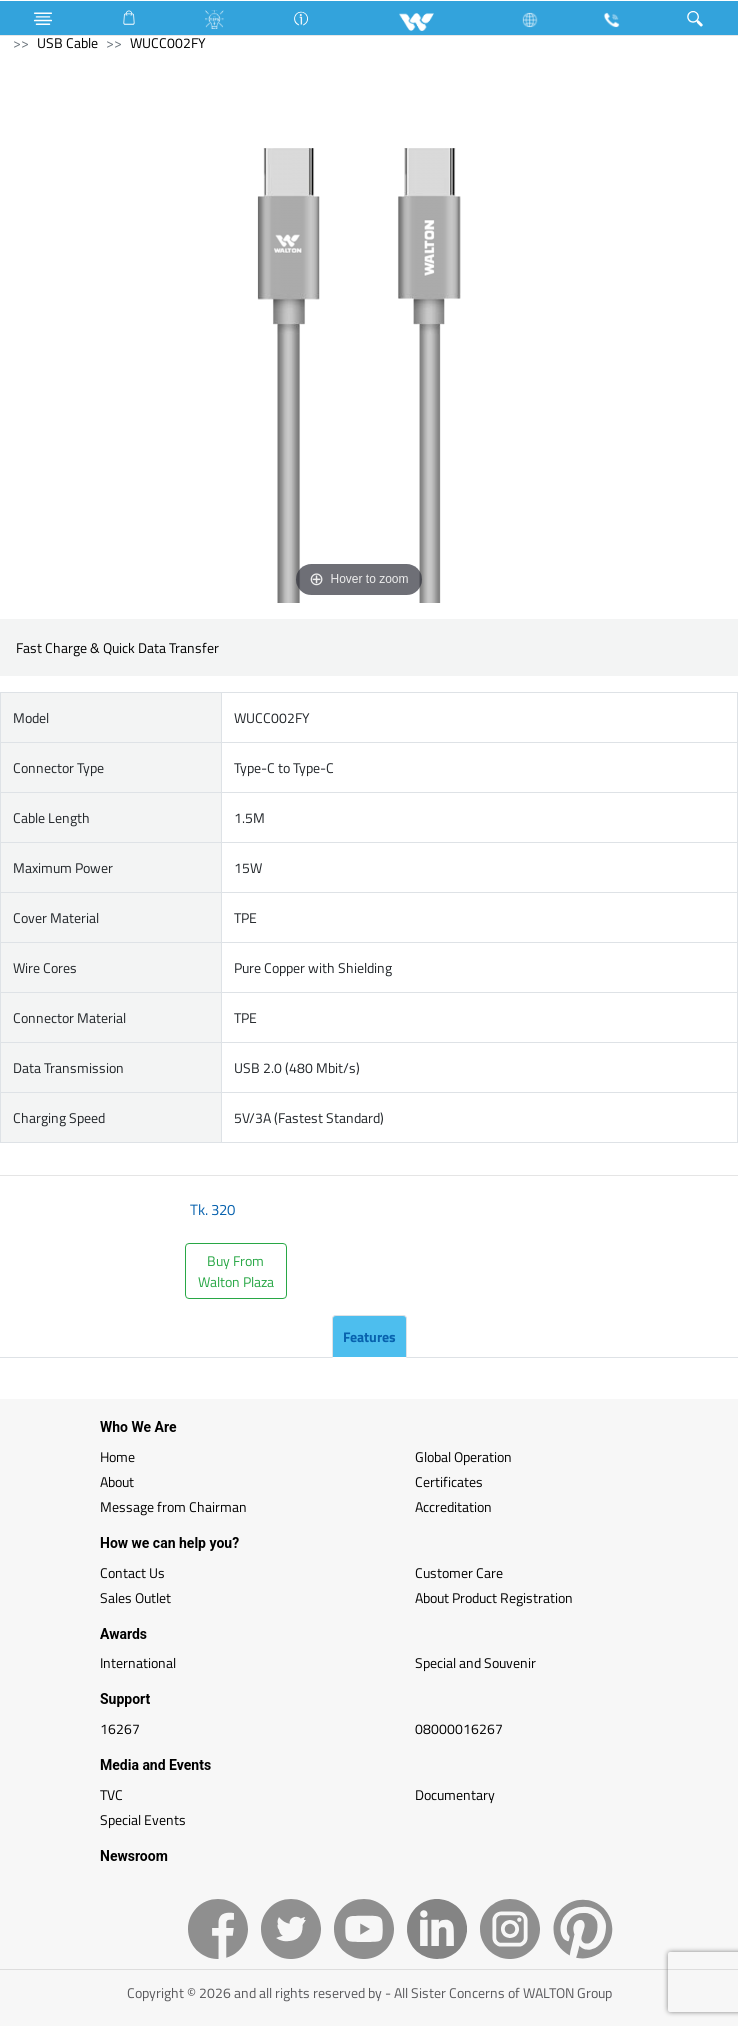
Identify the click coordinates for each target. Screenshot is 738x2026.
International (138, 1662)
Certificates (449, 1481)
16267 (120, 1728)
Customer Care (459, 1572)
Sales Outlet (135, 1597)
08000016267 (459, 1728)
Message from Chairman (173, 1506)
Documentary (455, 1794)
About (117, 1481)
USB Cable (67, 42)
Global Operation (463, 1456)
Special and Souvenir (475, 1662)
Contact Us (132, 1572)
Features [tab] (369, 1336)
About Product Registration (494, 1597)
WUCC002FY (168, 42)
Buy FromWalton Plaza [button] (236, 1271)
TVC (111, 1794)
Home (117, 1456)
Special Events (143, 1819)
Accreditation (453, 1506)
